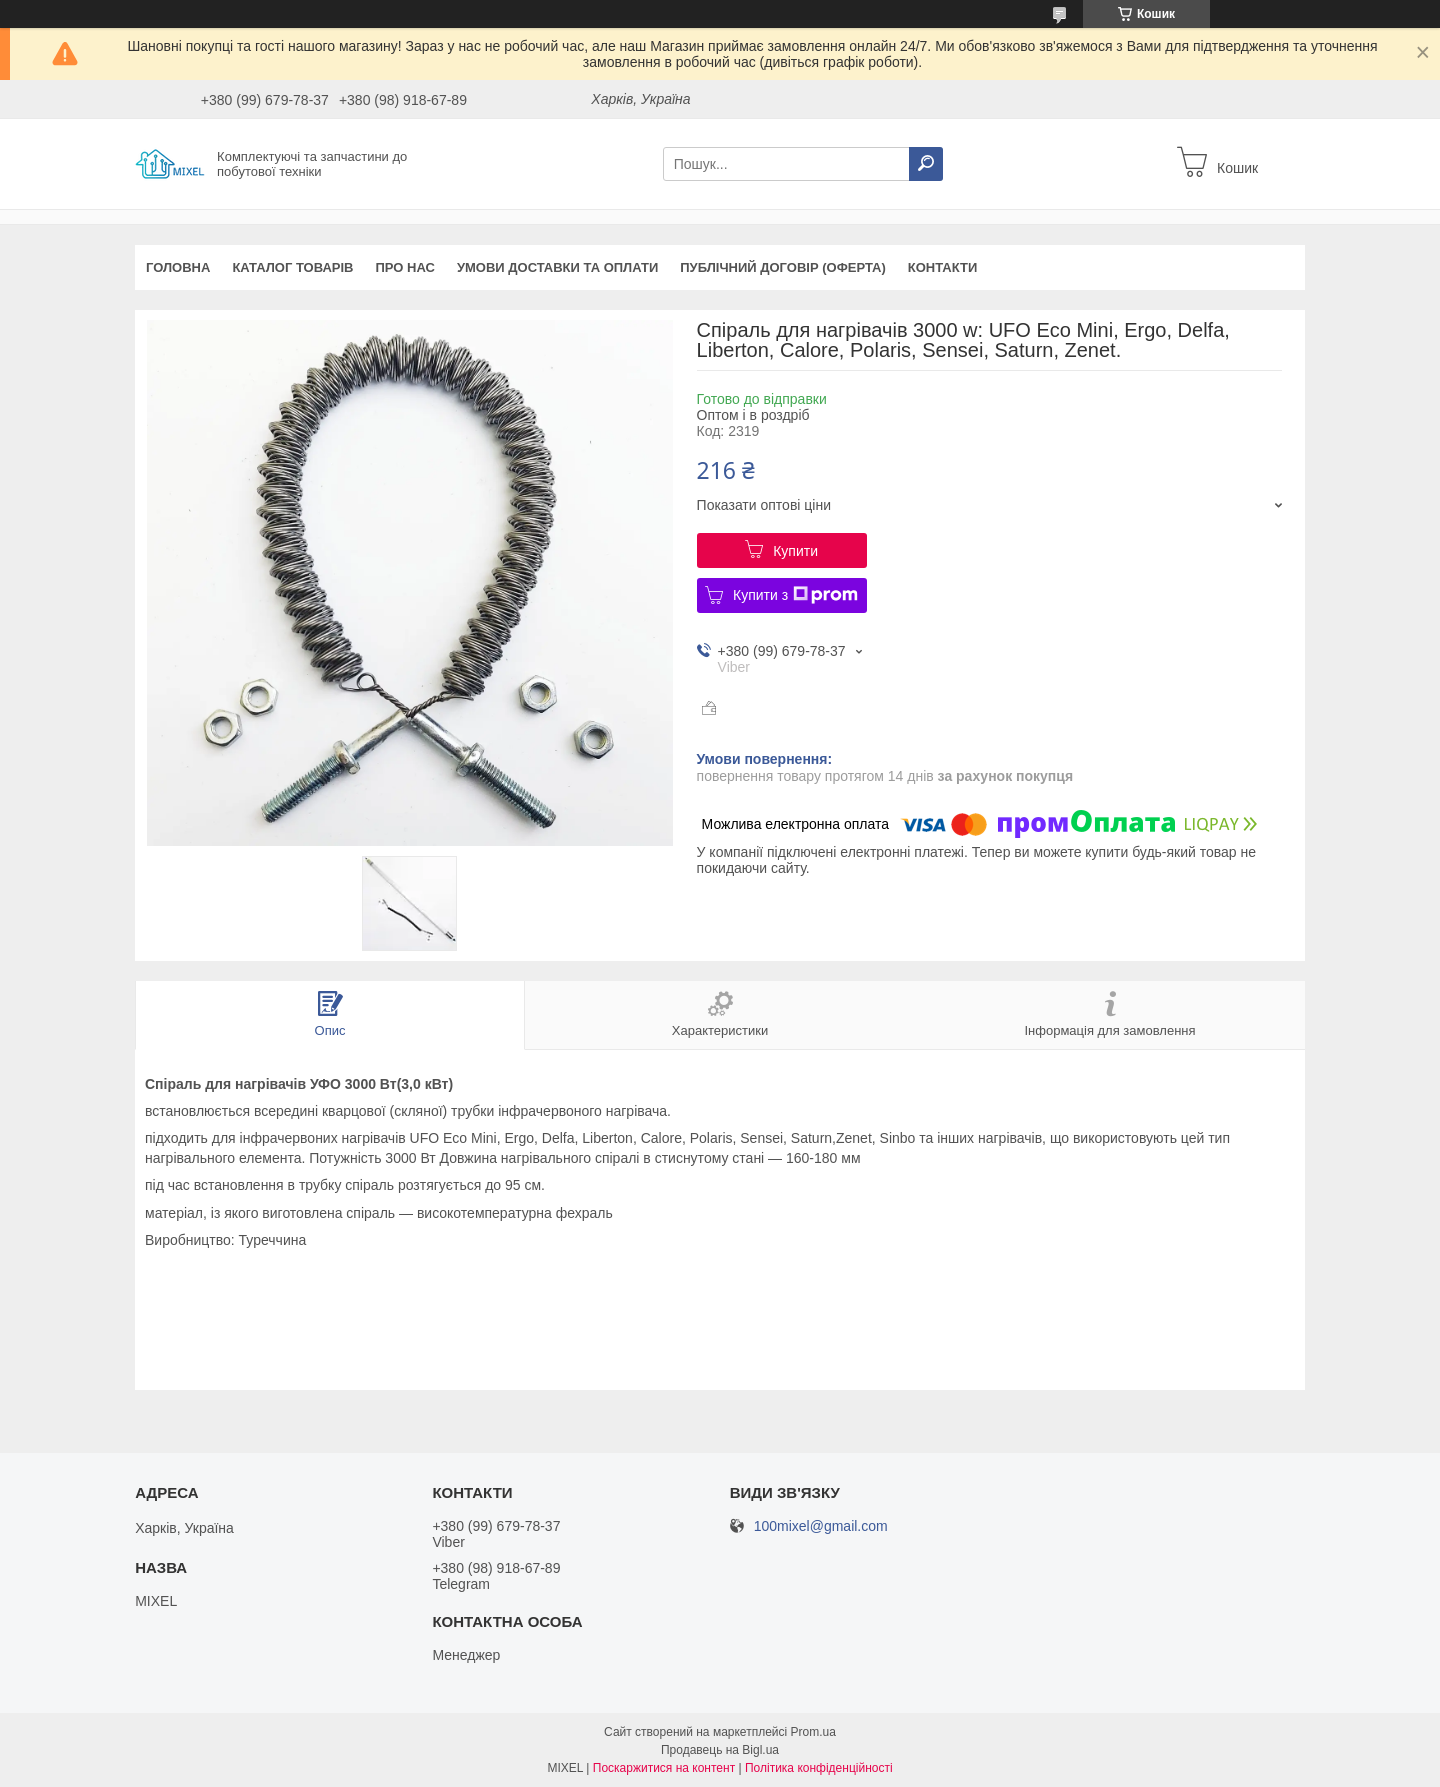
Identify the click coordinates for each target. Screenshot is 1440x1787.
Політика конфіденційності (819, 1768)
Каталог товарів (292, 267)
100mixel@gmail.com (821, 1526)
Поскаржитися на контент (664, 1768)
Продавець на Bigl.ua (720, 1750)
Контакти (943, 267)
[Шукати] (926, 164)
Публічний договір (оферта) (783, 267)
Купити (795, 551)
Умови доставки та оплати (557, 267)
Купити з (795, 595)
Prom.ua (813, 1732)
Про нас (404, 267)
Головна (178, 267)
